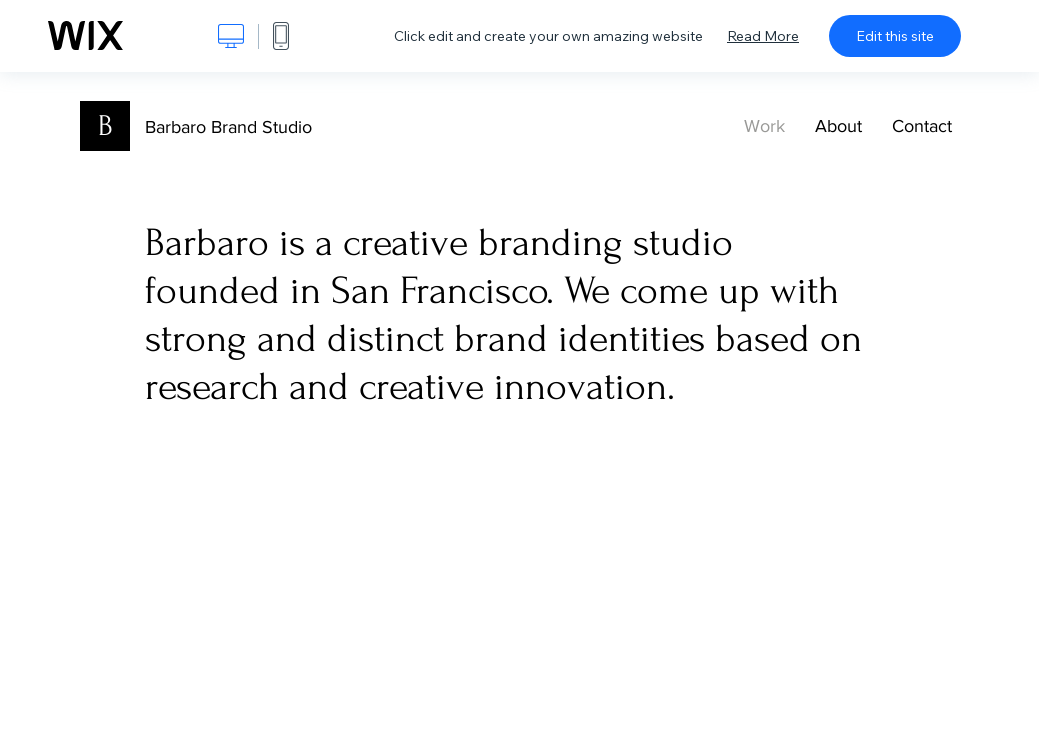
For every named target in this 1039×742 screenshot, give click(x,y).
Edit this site (895, 36)
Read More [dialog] (763, 36)
